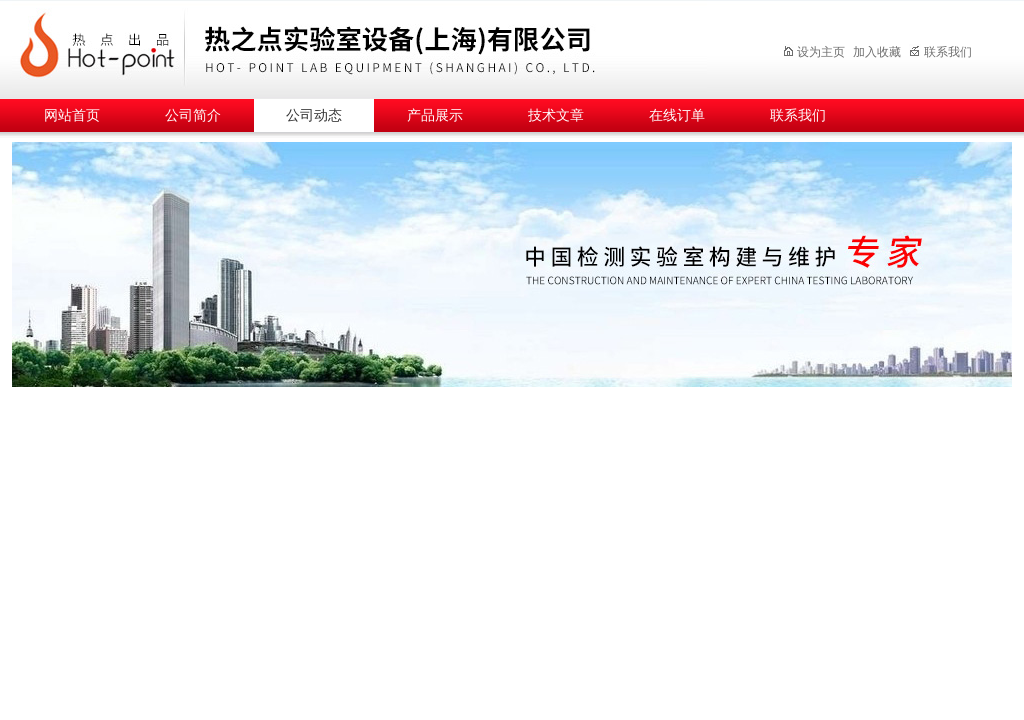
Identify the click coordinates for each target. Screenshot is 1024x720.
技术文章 (556, 115)
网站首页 (72, 115)
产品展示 (435, 115)
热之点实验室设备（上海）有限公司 (377, 46)
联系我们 (940, 52)
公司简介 (193, 115)
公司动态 (314, 115)
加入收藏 (877, 52)
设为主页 (813, 52)
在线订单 (677, 115)
